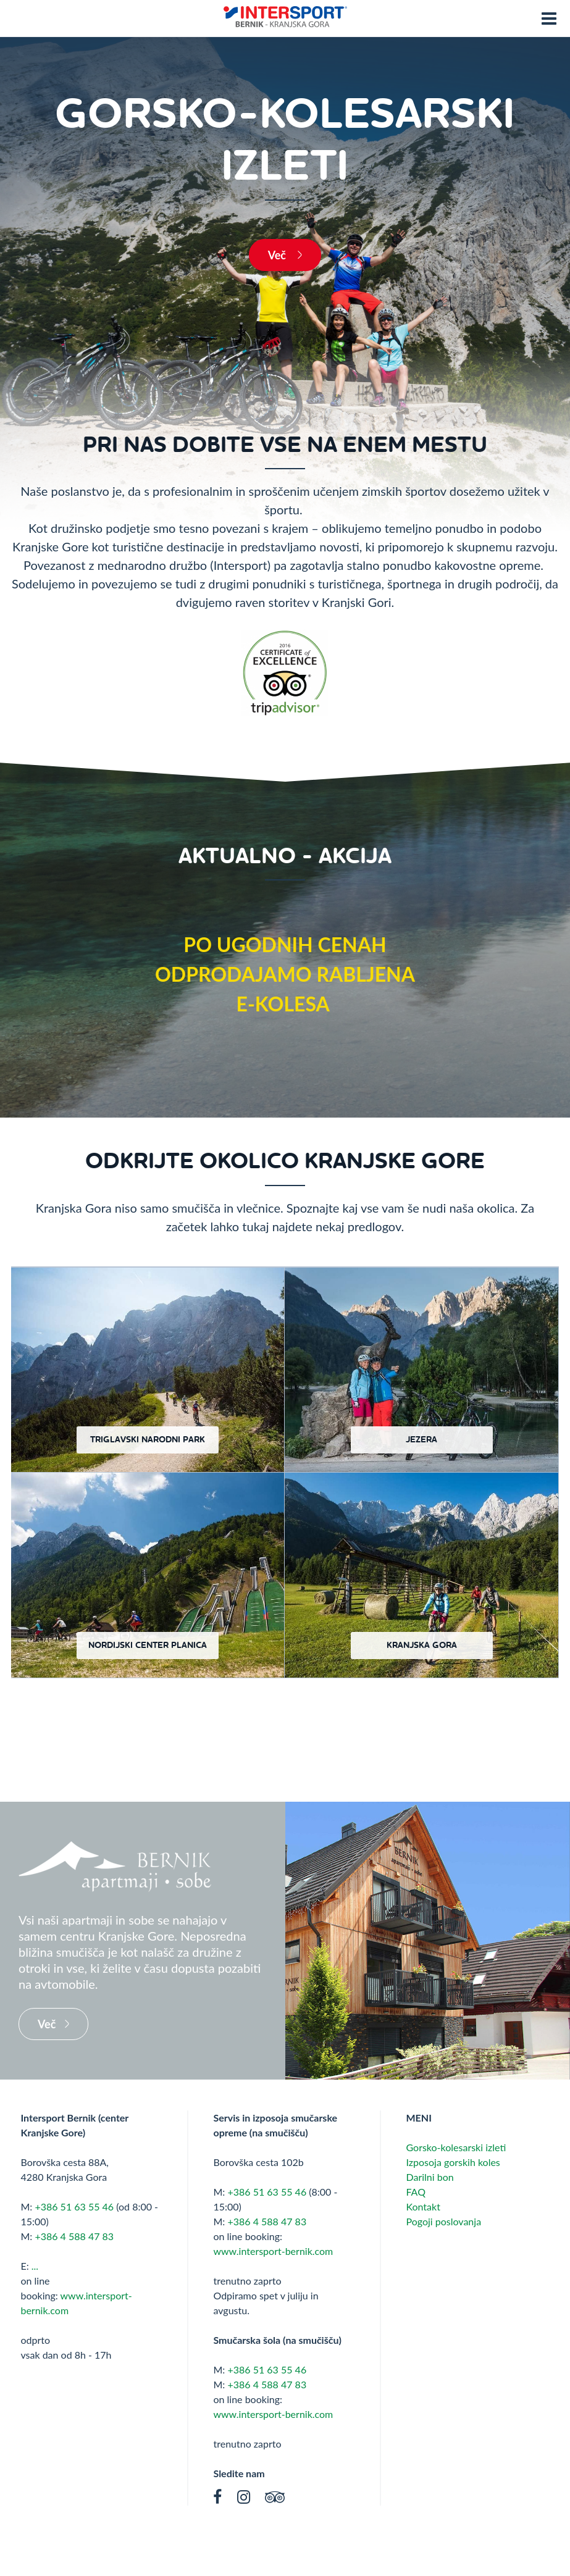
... (34, 2266)
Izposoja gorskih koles (453, 2162)
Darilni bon (429, 2177)
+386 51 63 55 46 (74, 2206)
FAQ (415, 2192)
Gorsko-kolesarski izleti (456, 2147)
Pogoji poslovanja (443, 2221)
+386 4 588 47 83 (74, 2236)
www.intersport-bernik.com (273, 2251)
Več (278, 255)
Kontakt (423, 2206)
